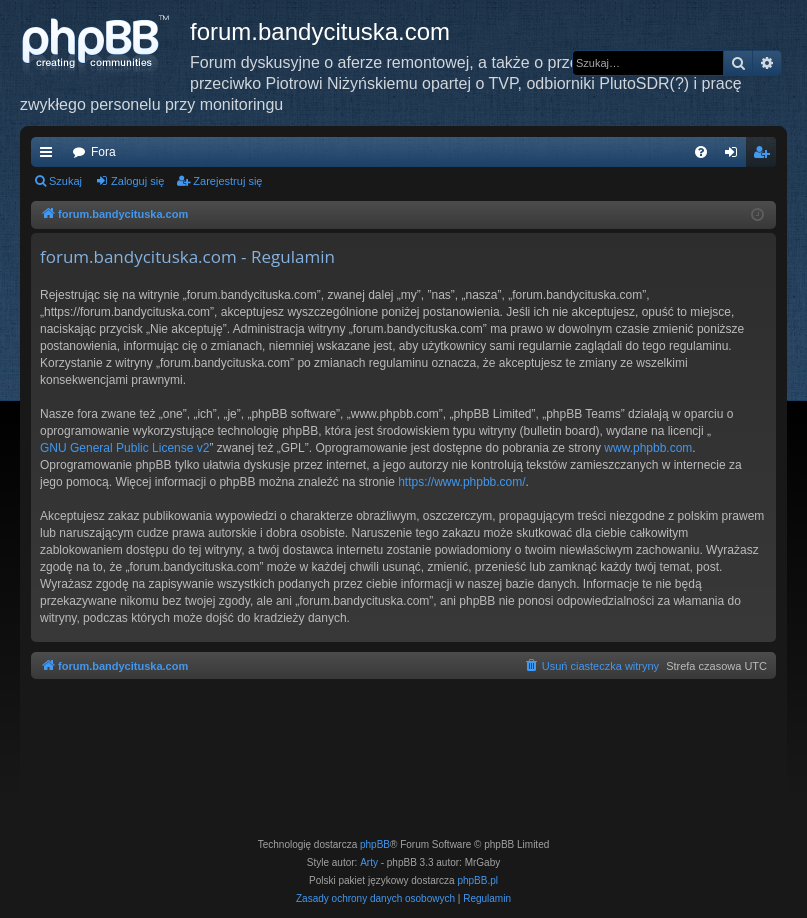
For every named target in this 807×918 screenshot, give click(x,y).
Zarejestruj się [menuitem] (765, 156)
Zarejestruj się (227, 181)
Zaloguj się (137, 181)
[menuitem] (701, 152)
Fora (103, 152)
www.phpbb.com (648, 448)
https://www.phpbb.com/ (461, 482)
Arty (369, 862)
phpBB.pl (477, 880)
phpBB (375, 844)
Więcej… (50, 156)
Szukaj (65, 181)
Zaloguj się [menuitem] (735, 156)
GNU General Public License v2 (124, 448)
